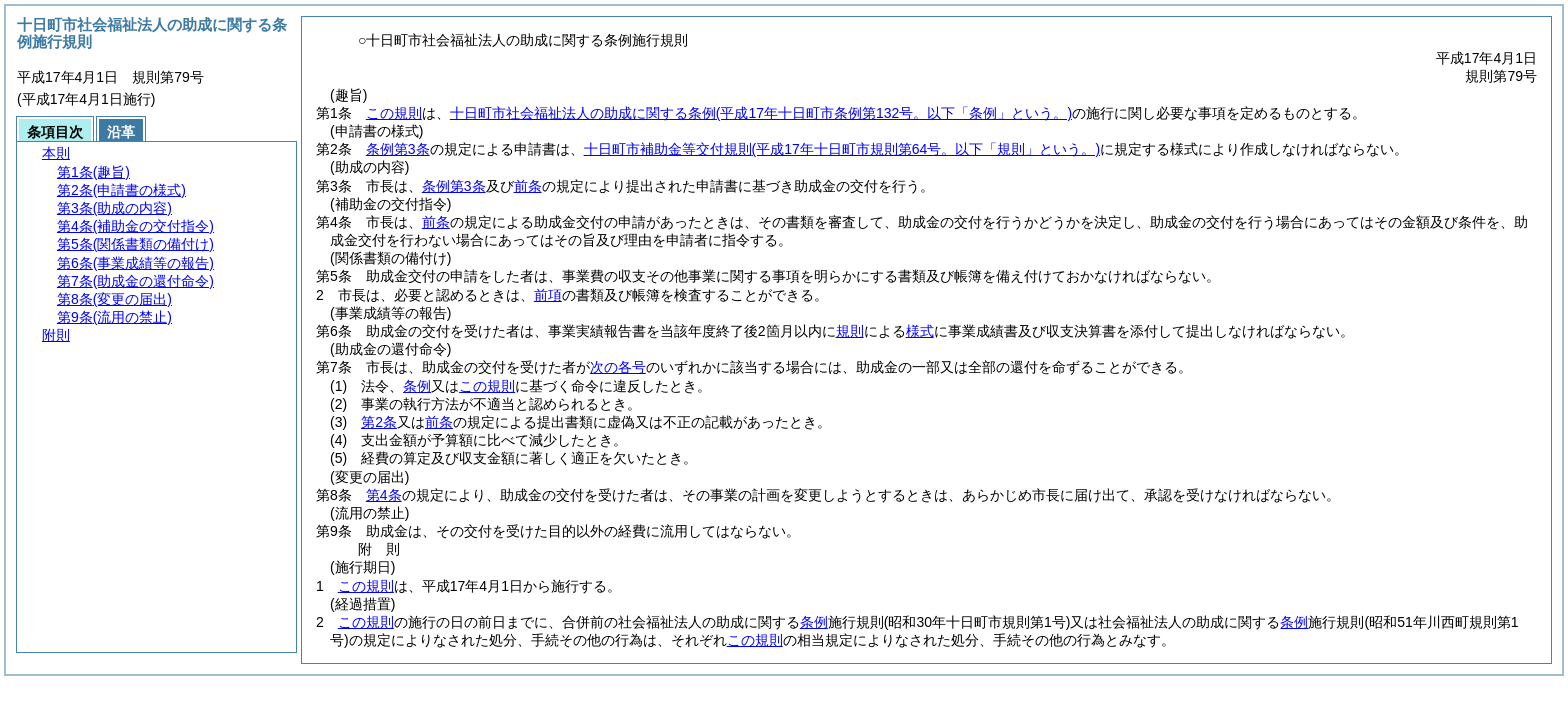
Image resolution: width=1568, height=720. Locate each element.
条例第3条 (398, 149)
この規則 (394, 113)
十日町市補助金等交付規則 (842, 149)
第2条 (379, 422)
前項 (548, 295)
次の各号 (618, 367)
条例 (417, 386)
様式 (920, 331)
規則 (850, 331)
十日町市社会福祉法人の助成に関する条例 (761, 113)
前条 (528, 186)
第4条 (384, 495)
